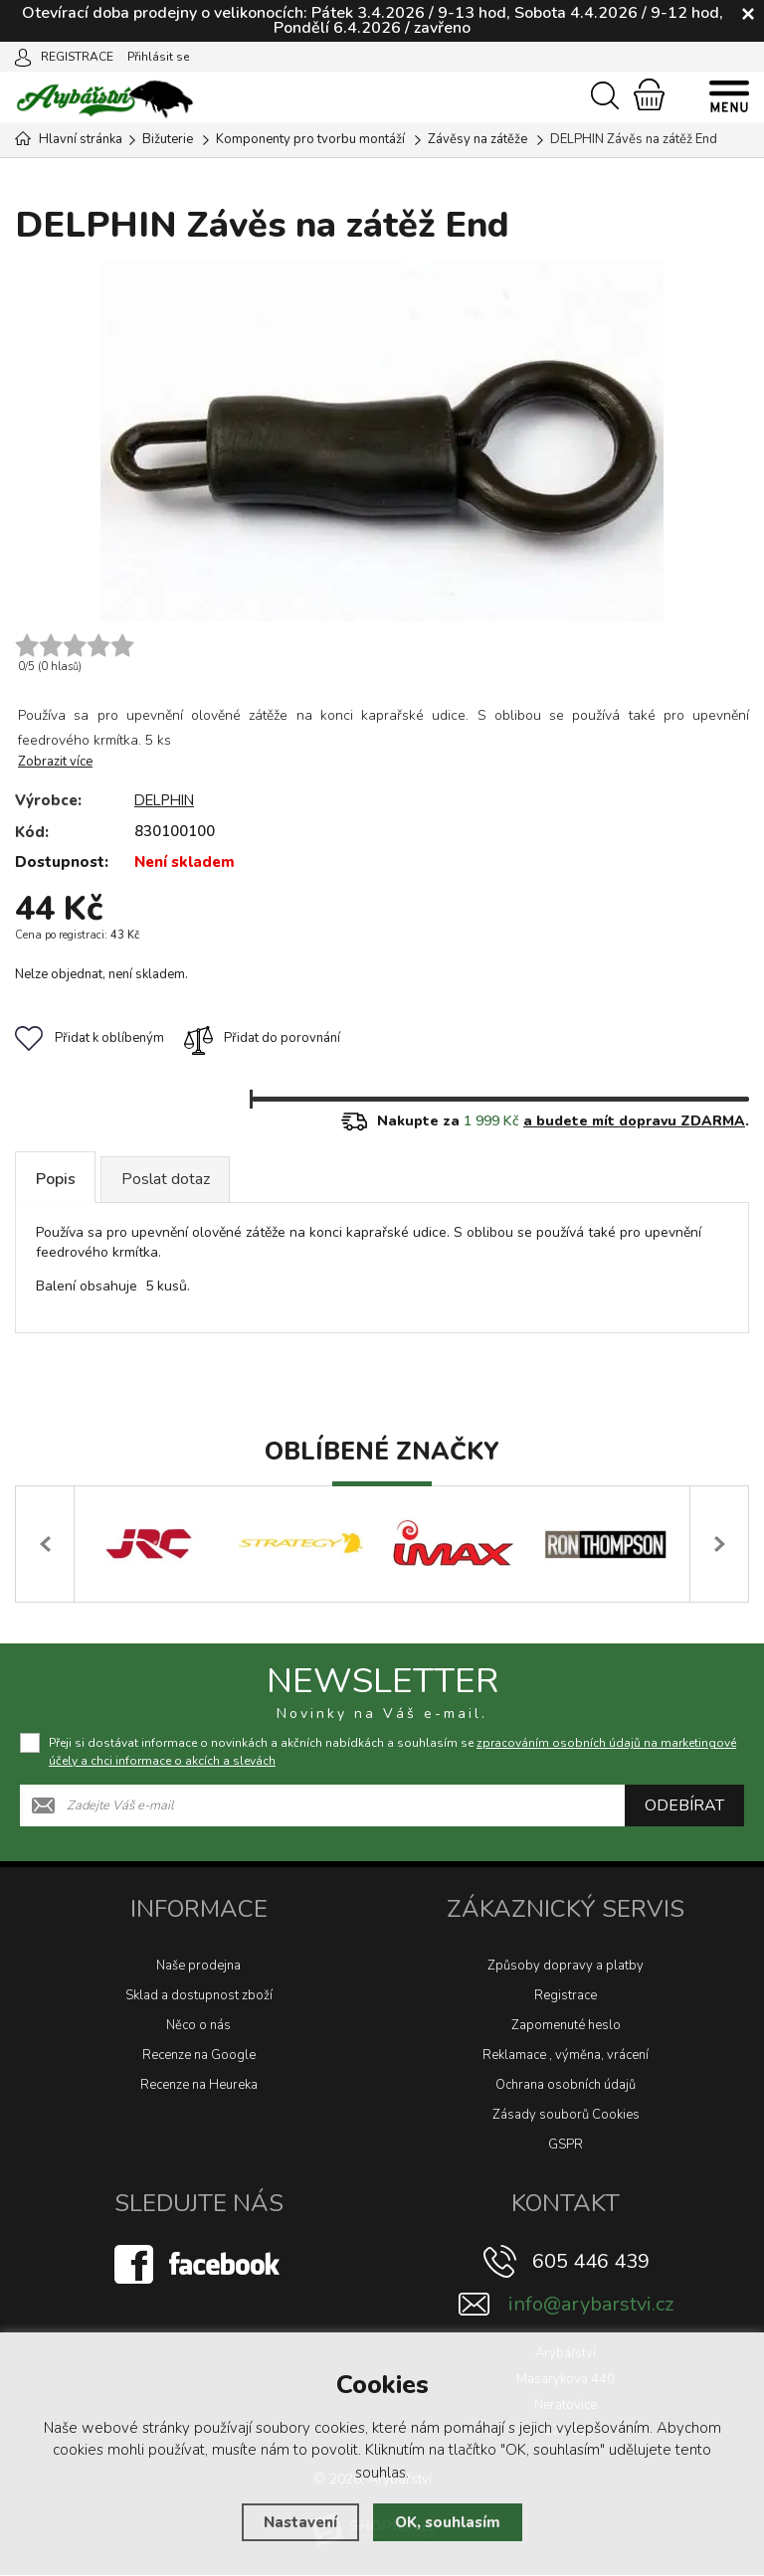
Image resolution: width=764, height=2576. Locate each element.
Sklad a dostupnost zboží (199, 1996)
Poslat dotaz (166, 1179)
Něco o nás (198, 2026)
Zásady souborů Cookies (566, 2116)
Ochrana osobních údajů (565, 2086)
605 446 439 (591, 2262)
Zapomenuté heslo (566, 2026)
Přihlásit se (158, 57)
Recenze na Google (199, 2056)
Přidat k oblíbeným (89, 1038)
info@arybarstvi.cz (590, 2305)
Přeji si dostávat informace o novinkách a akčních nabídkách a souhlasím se (392, 1753)
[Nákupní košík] (649, 94)
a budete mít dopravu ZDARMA (634, 1121)
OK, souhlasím (447, 2522)
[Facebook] (199, 2265)
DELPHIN (167, 800)
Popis (56, 1179)
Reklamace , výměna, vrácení (565, 2056)
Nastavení (300, 2522)
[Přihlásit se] (23, 56)
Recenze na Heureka (199, 2086)
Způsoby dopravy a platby (565, 1966)
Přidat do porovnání (262, 1038)
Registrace (565, 1996)
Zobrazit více (55, 762)
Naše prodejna (198, 1966)
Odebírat (684, 1806)
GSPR (565, 2145)
